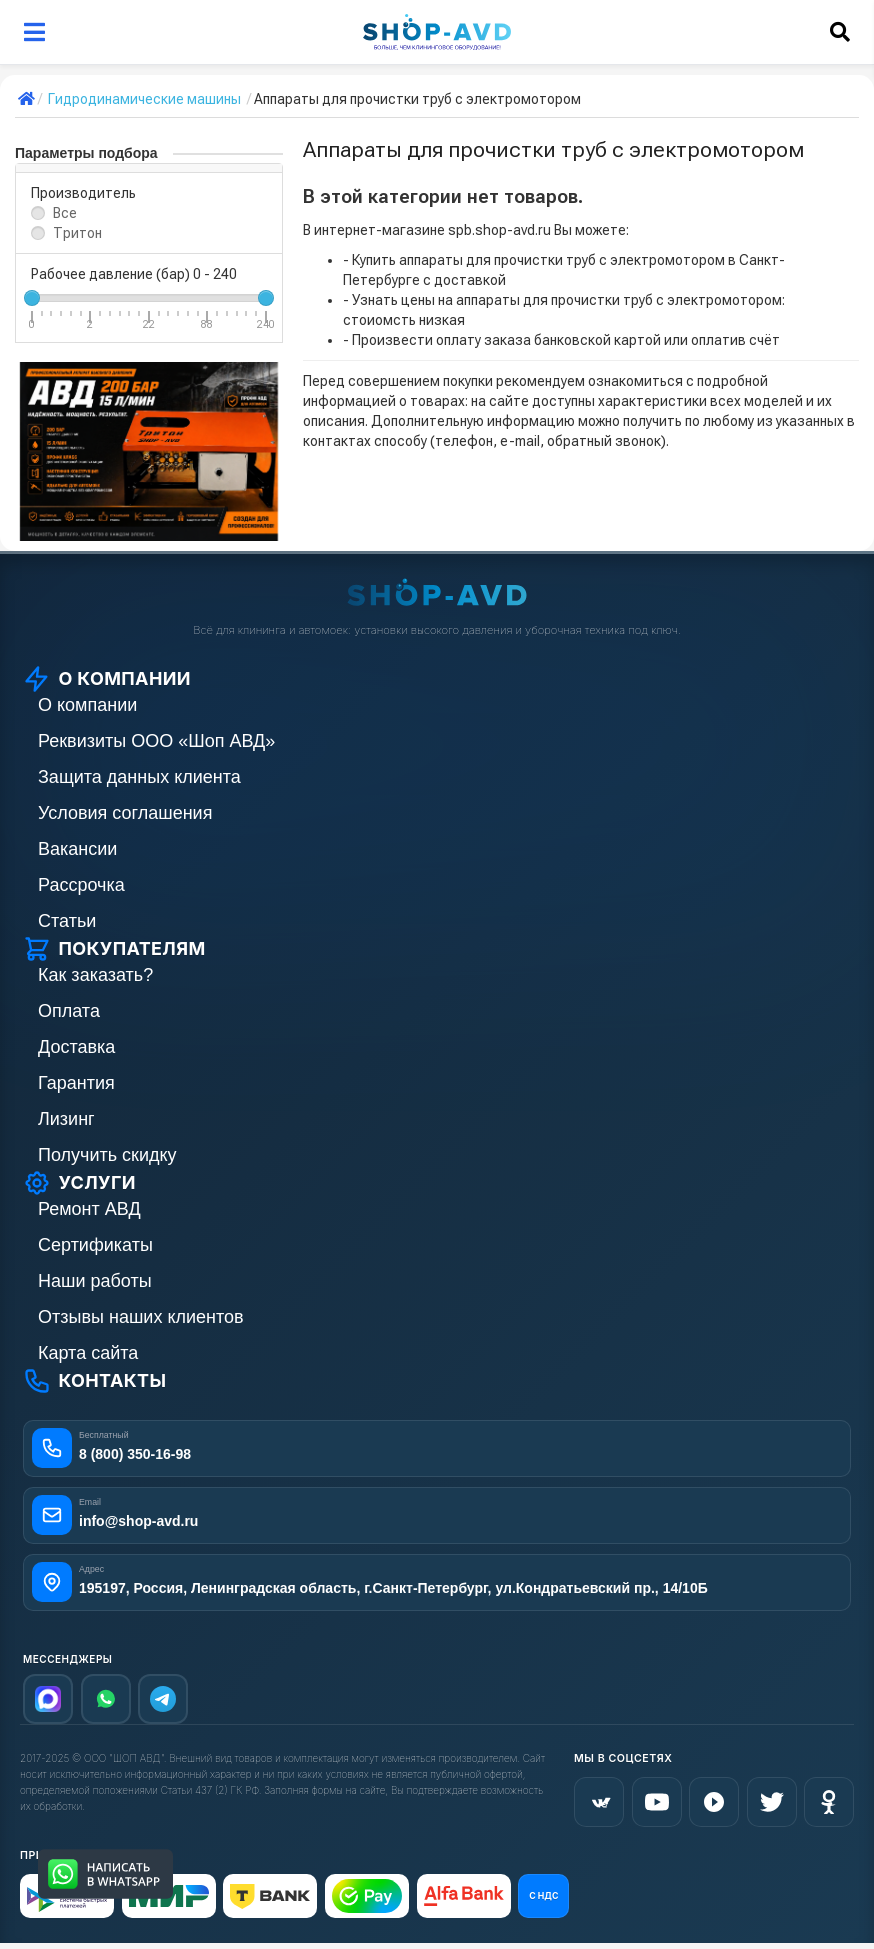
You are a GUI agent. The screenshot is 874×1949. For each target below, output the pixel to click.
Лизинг (66, 1119)
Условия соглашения (125, 813)
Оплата (69, 1011)
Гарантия (76, 1083)
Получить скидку (107, 1155)
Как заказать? (95, 975)
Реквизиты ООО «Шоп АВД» (156, 741)
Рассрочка (81, 885)
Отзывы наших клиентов (141, 1317)
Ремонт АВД (89, 1209)
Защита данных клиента (139, 777)
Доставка (76, 1047)
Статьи (67, 921)
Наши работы (95, 1281)
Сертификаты (95, 1245)
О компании (87, 705)
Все (65, 213)
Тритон (77, 233)
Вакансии (77, 849)
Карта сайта (88, 1353)
